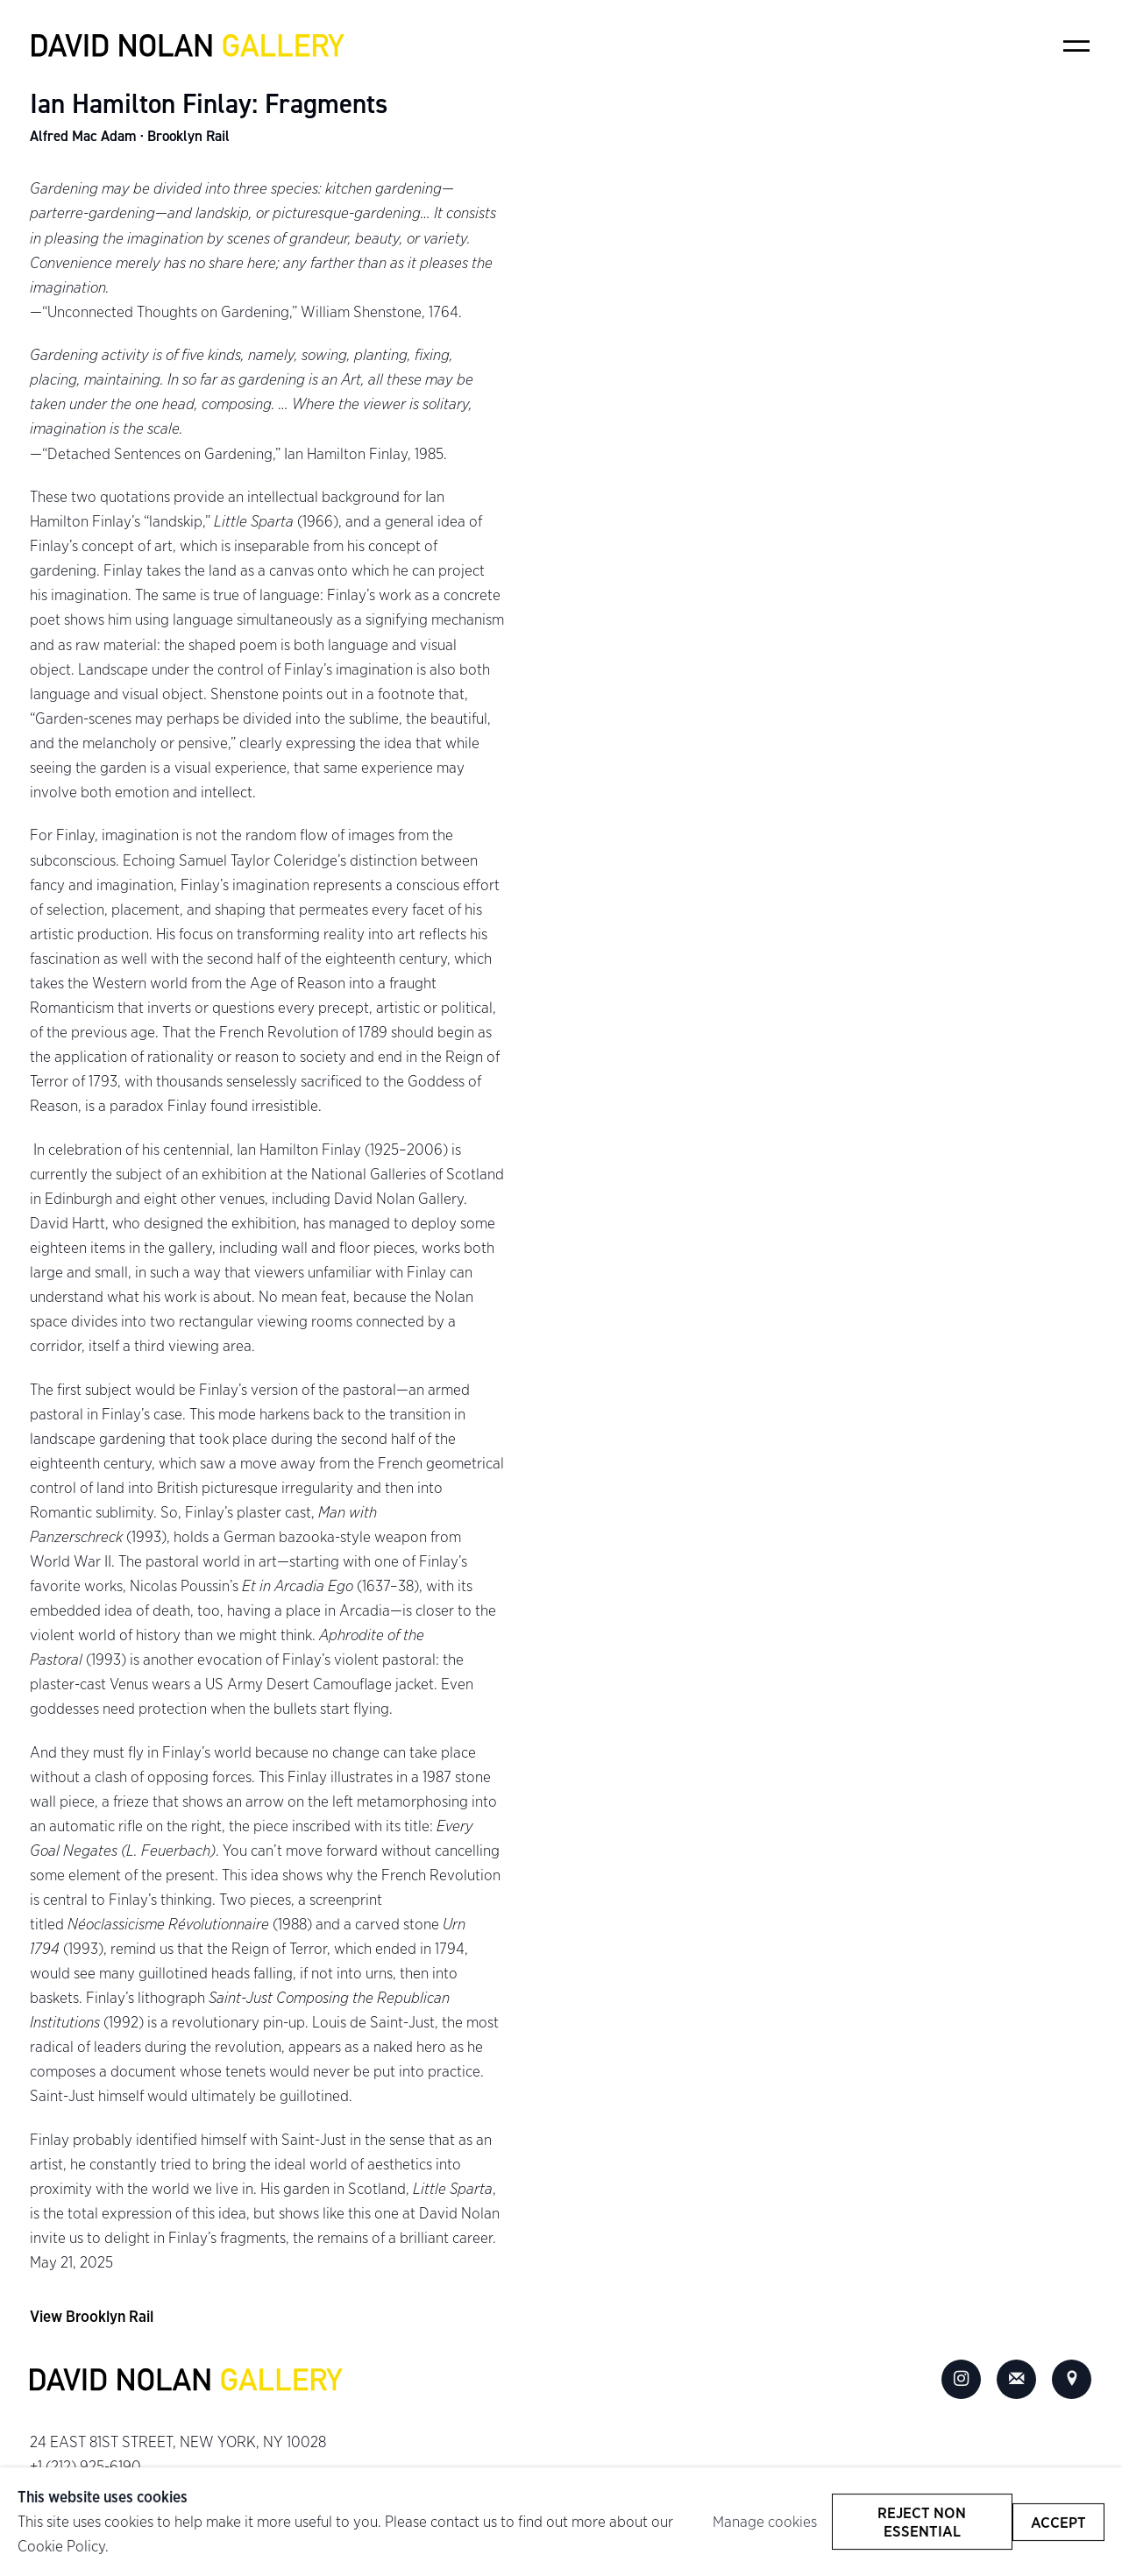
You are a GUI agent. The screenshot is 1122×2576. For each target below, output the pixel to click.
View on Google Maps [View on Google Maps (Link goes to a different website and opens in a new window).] (1072, 2380)
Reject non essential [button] (922, 2521)
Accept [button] (1058, 2521)
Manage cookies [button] (765, 2521)
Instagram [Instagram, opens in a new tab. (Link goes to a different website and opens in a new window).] (961, 2380)
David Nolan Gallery (187, 45)
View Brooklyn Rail (91, 2316)
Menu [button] (1076, 45)
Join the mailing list (1017, 2380)
